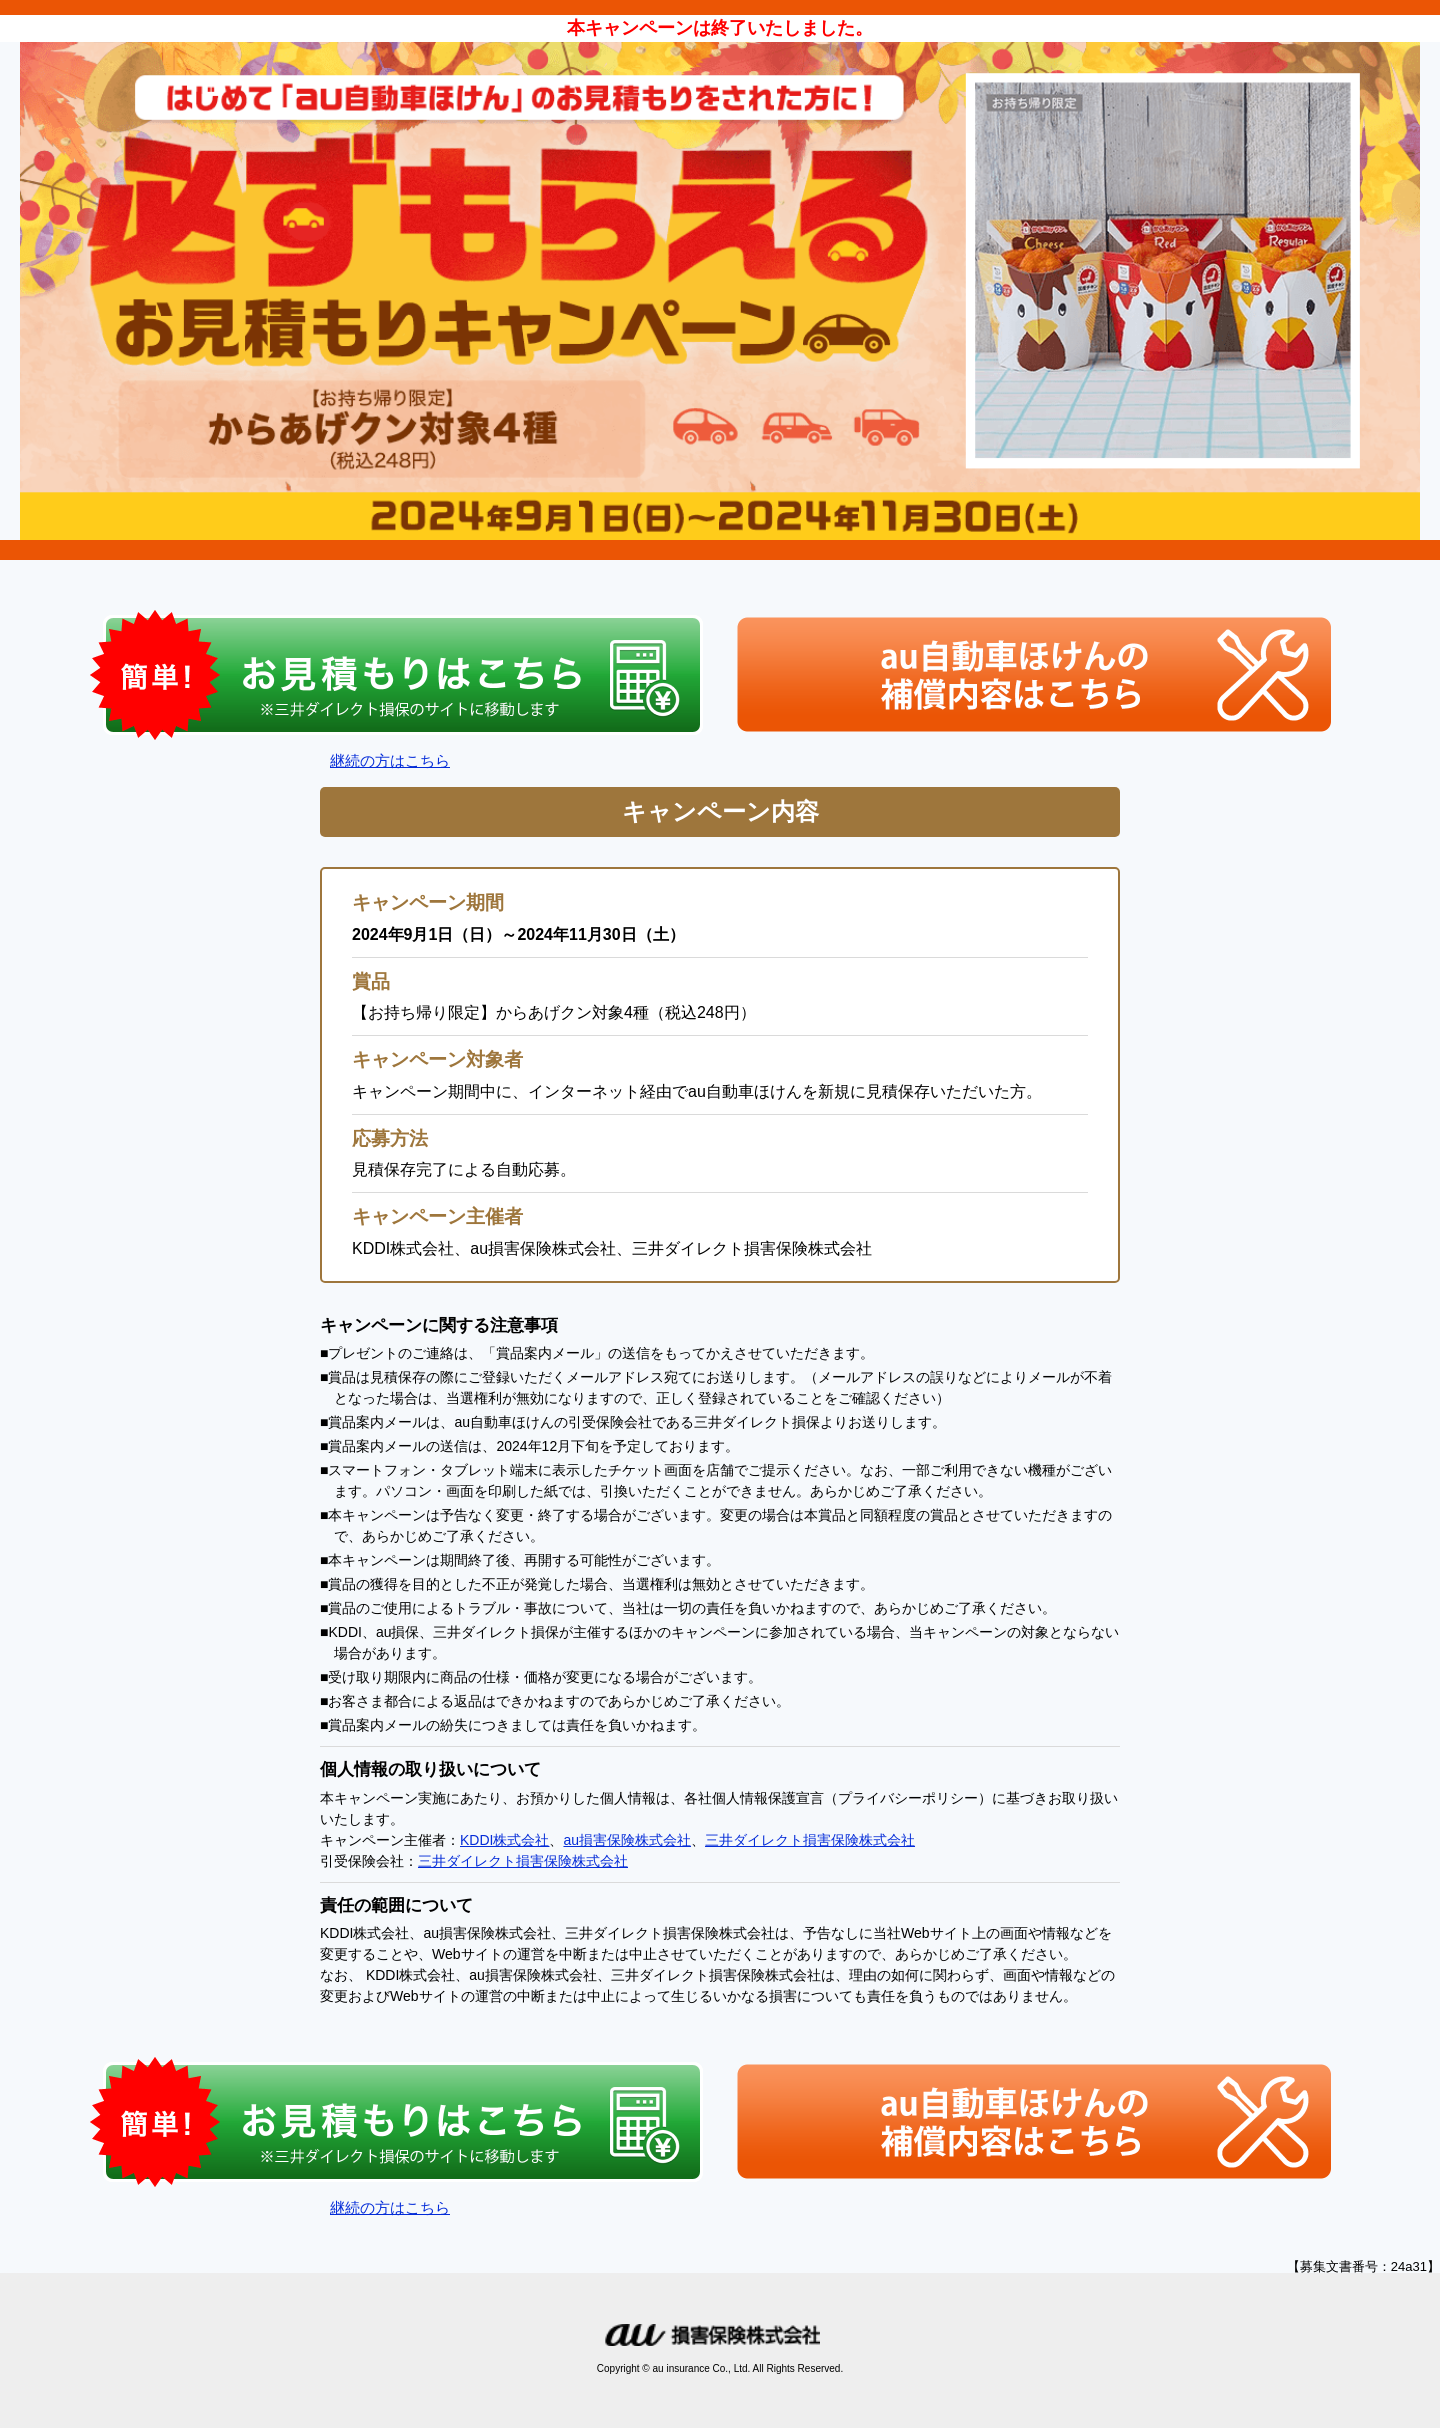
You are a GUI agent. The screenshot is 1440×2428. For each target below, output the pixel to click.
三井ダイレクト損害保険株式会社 (810, 1840)
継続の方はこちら (390, 760)
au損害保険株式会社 (627, 1840)
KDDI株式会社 (504, 1840)
